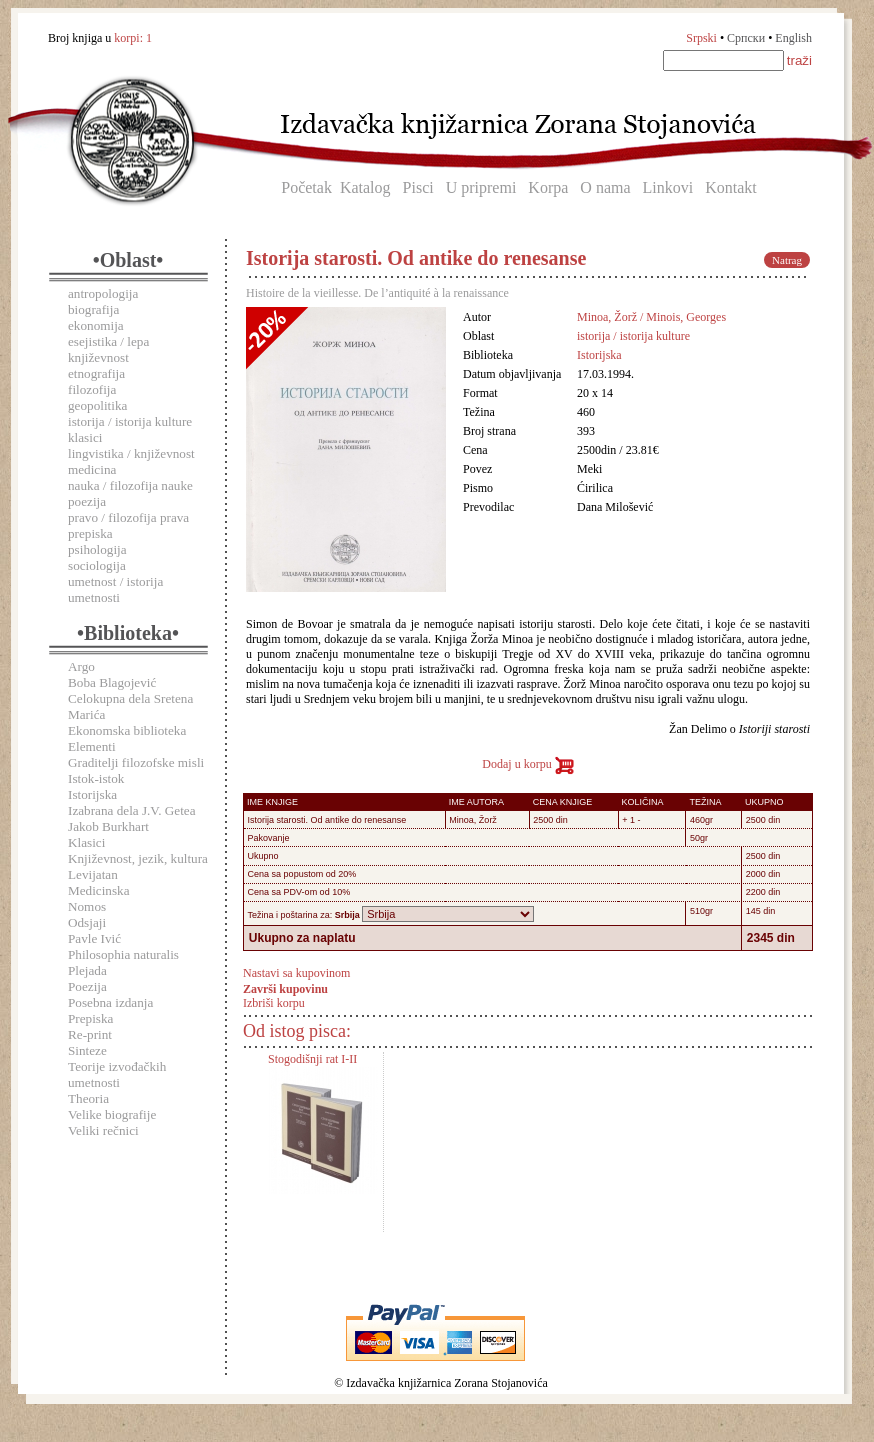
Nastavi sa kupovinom (296, 973)
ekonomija (96, 325)
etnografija (96, 373)
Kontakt (731, 187)
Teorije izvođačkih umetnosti (117, 1074)
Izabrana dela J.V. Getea (132, 810)
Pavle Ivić (94, 938)
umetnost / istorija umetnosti (115, 589)
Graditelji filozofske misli (136, 762)
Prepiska (90, 1018)
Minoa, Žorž (473, 820)
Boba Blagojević (112, 682)
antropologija (103, 293)
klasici (85, 437)
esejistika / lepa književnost (108, 349)
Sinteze (87, 1050)
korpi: (133, 38)
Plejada (87, 970)
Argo (81, 666)
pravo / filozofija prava (128, 517)
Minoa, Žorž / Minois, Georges (651, 317)
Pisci (418, 187)
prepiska (90, 533)
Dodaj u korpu (527, 764)
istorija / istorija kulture (130, 421)
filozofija (92, 389)
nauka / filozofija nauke (130, 485)
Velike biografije (112, 1114)
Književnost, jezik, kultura (138, 858)
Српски (746, 38)
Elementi (92, 746)
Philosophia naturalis (123, 954)
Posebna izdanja (110, 1002)
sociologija (97, 565)
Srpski (701, 38)
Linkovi (668, 187)
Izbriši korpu (274, 1003)
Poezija (87, 986)
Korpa (548, 187)
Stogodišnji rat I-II (312, 1059)
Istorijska (92, 794)
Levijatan (93, 874)
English (793, 38)
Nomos (87, 906)
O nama (605, 187)
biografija (93, 309)
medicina (92, 469)
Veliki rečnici (103, 1130)
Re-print (90, 1034)
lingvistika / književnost (131, 453)
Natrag (787, 260)
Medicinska (99, 890)
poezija (87, 501)
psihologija (97, 549)
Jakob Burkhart (108, 826)
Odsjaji (87, 922)
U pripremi (481, 187)
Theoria (88, 1098)
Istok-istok (96, 778)
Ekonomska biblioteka (127, 730)
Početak (306, 187)
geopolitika (97, 405)
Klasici (86, 842)
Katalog (365, 187)
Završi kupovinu (285, 988)
